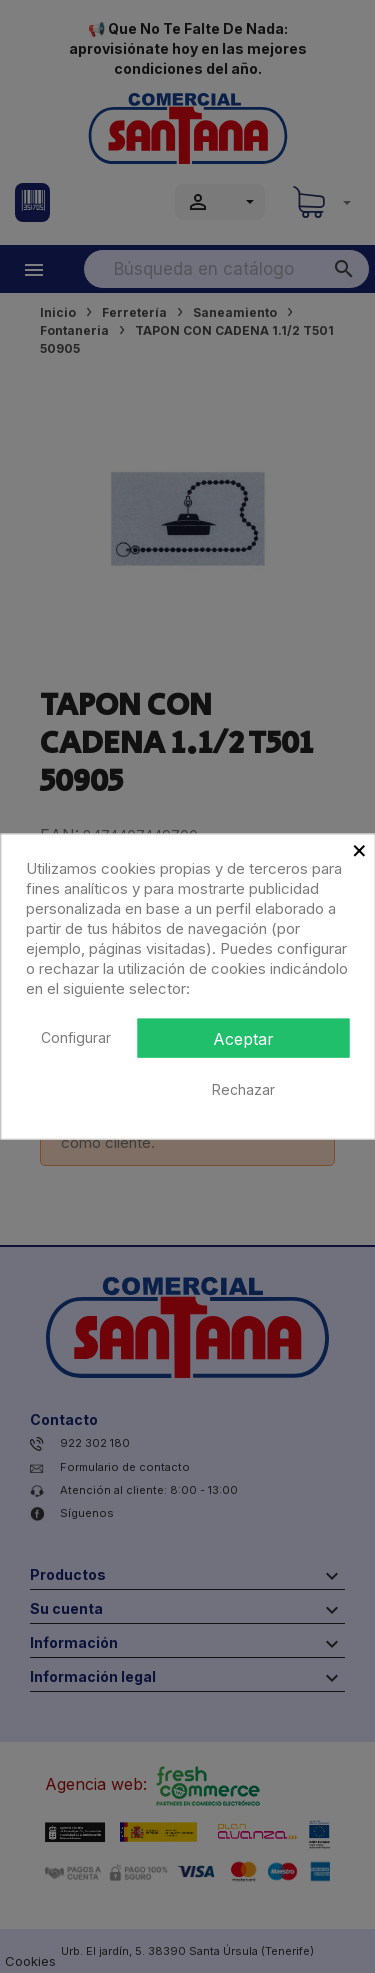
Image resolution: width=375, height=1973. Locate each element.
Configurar (76, 1036)
